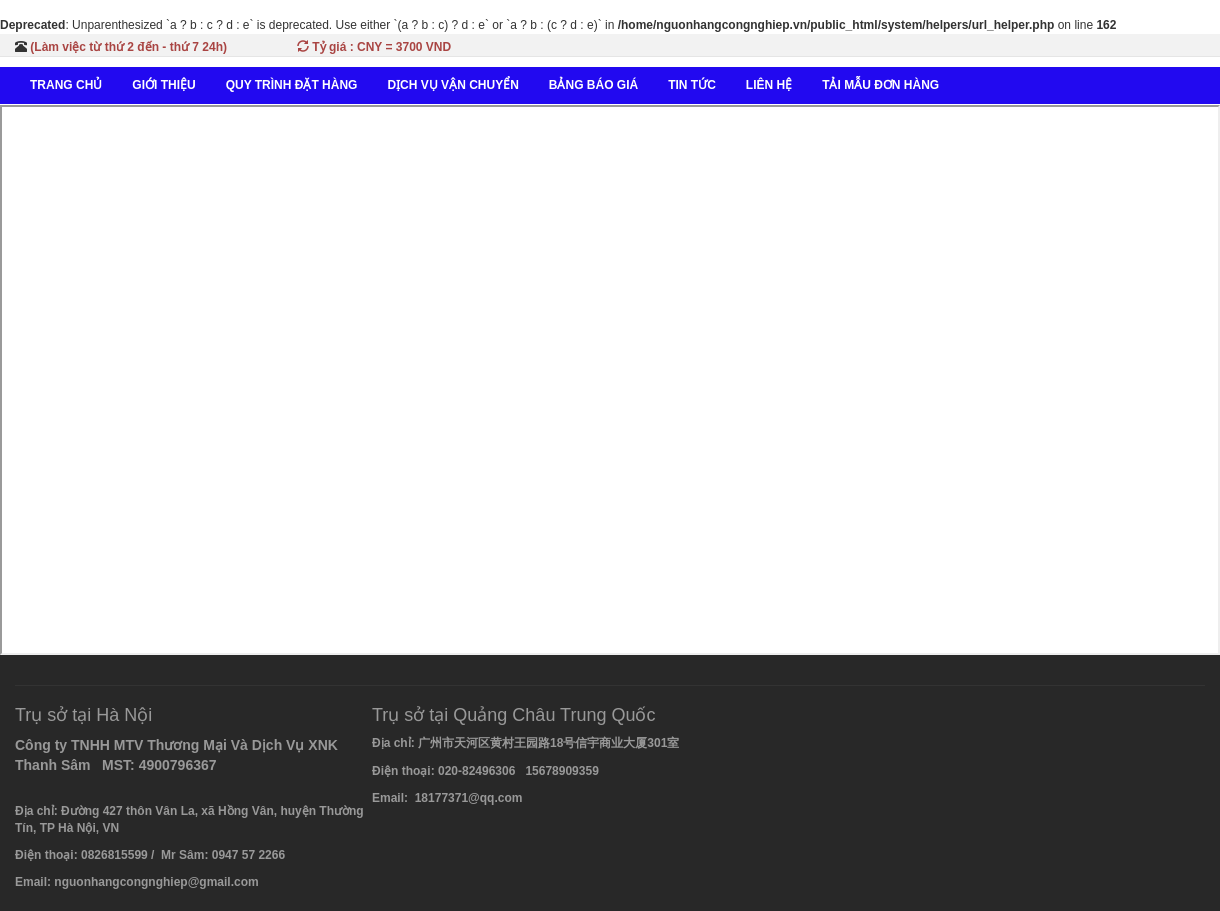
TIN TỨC (692, 85)
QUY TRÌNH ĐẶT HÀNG (292, 85)
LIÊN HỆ (769, 85)
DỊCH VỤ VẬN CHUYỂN (452, 85)
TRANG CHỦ (66, 85)
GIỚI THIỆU (163, 85)
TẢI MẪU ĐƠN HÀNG (880, 85)
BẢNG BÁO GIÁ (593, 85)
